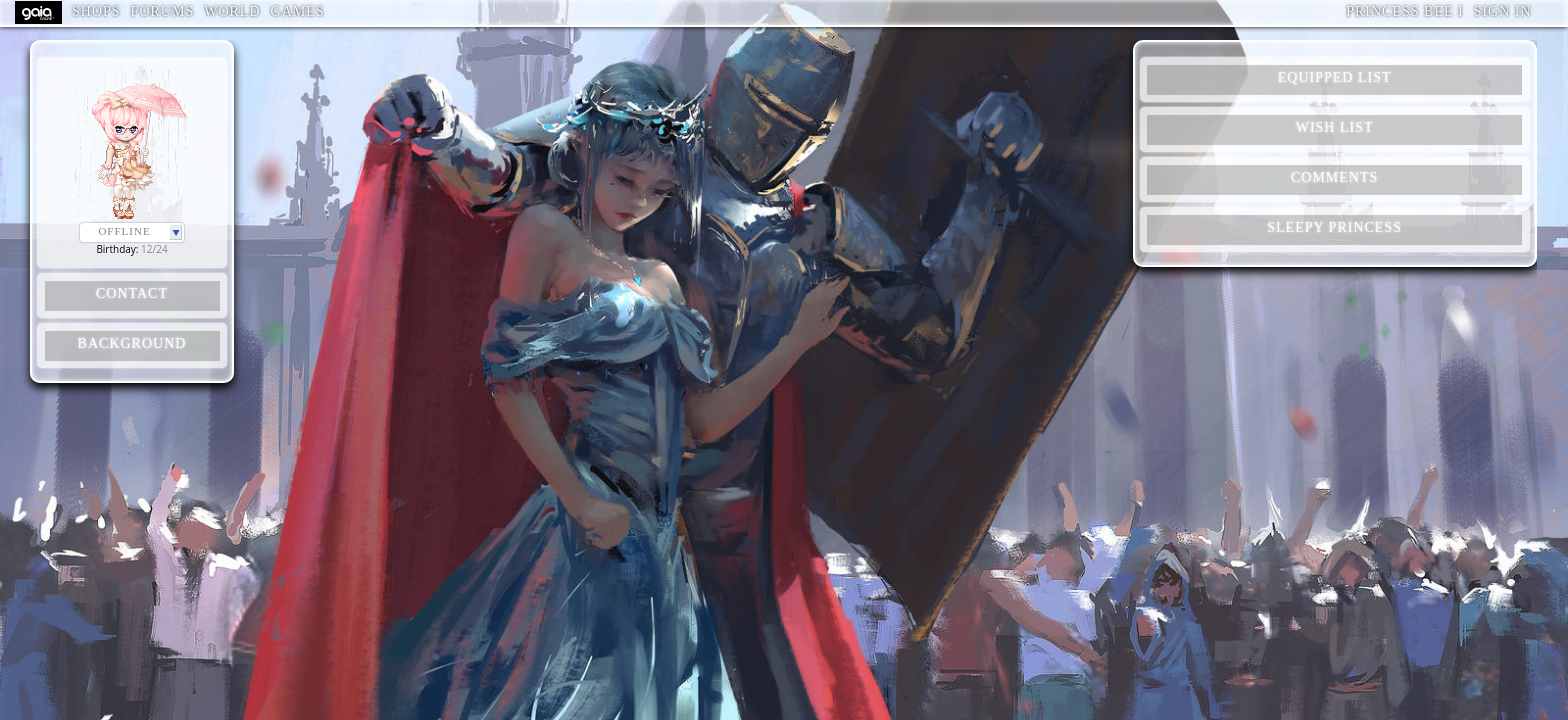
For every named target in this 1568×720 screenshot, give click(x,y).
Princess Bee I (1404, 11)
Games (298, 11)
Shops (96, 11)
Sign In (1503, 11)
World (232, 11)
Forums (163, 11)
